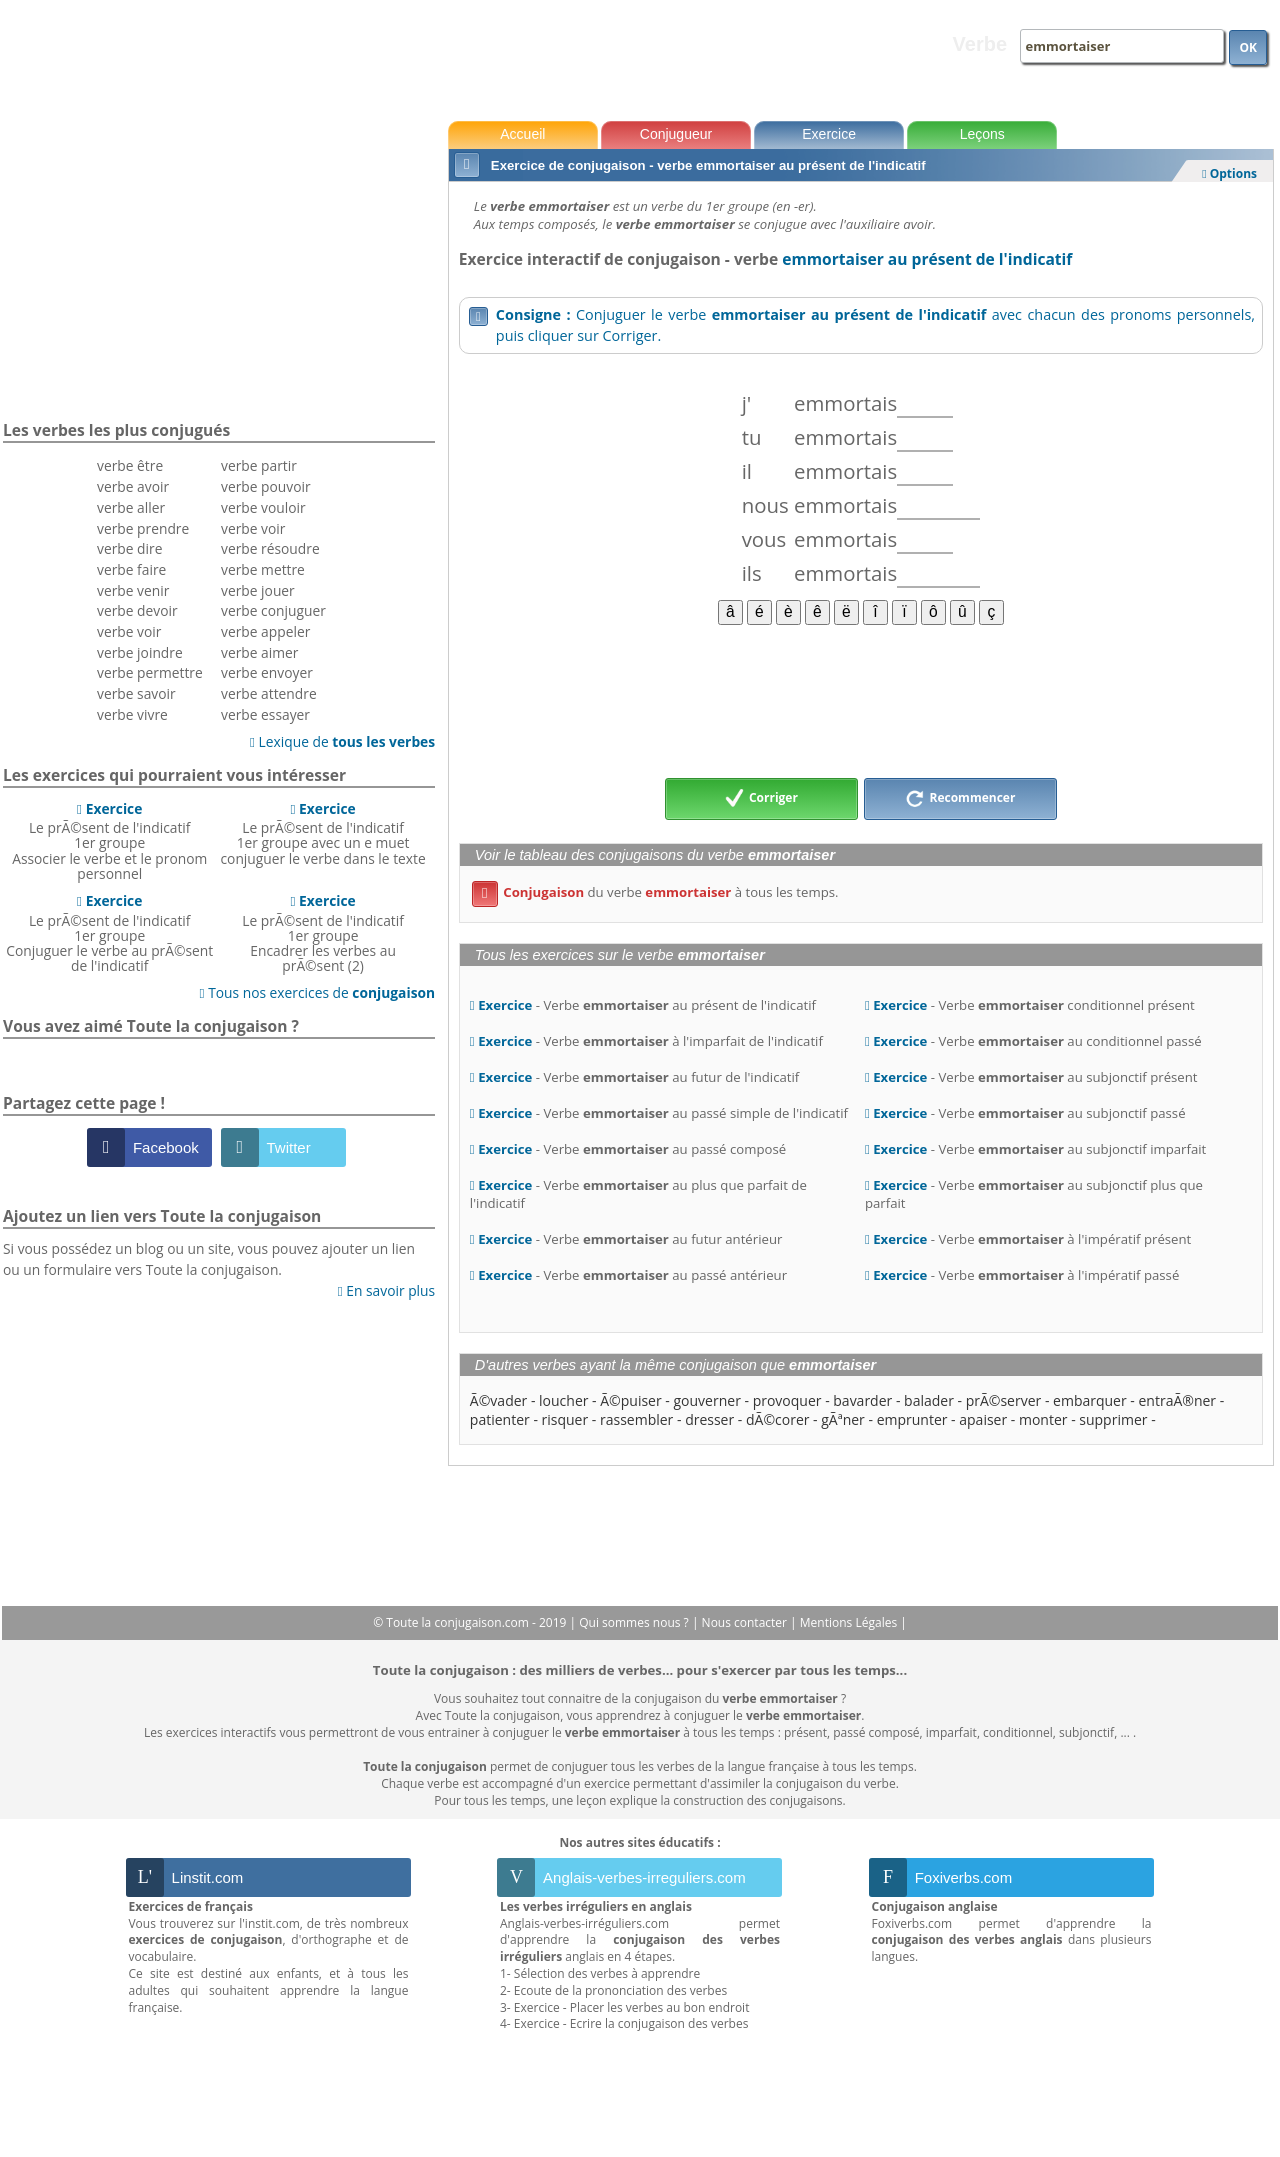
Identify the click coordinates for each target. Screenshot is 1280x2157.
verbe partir (259, 465)
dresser (709, 1419)
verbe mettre (263, 569)
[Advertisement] (861, 700)
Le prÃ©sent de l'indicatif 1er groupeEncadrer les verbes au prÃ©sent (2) (323, 933)
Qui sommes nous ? (635, 1622)
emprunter (912, 1419)
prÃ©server (1004, 1400)
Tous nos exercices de (318, 992)
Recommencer (960, 799)
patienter (500, 1419)
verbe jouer (258, 590)
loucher (563, 1400)
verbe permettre (150, 672)
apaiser (983, 1419)
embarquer (1090, 1400)
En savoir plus (386, 1290)
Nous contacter (746, 1622)
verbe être (130, 465)
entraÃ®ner (1177, 1400)
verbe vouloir (263, 507)
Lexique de (342, 741)
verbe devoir (137, 610)
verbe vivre (132, 714)
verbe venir (133, 590)
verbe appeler (265, 631)
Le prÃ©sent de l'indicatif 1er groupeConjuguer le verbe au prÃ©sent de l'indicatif (109, 933)
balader (929, 1400)
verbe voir (129, 631)
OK (1248, 47)
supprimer (1113, 1419)
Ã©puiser (630, 1400)
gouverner (707, 1400)
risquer (565, 1419)
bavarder (862, 1400)
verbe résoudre (270, 548)
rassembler (636, 1419)
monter (1043, 1419)
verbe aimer (259, 652)
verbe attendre (269, 693)
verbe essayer (265, 714)
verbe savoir (136, 693)
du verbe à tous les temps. (655, 892)
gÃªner (843, 1419)
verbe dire (129, 548)
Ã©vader (498, 1400)
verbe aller (131, 507)
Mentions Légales (850, 1622)
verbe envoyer (267, 672)
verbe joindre (140, 652)
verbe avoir (133, 486)
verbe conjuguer (273, 610)
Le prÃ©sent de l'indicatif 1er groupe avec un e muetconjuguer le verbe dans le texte (323, 833)
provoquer (787, 1400)
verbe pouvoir (266, 486)
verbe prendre (143, 528)
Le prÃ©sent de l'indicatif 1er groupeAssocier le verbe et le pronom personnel (109, 841)
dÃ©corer (778, 1419)
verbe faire (131, 569)
